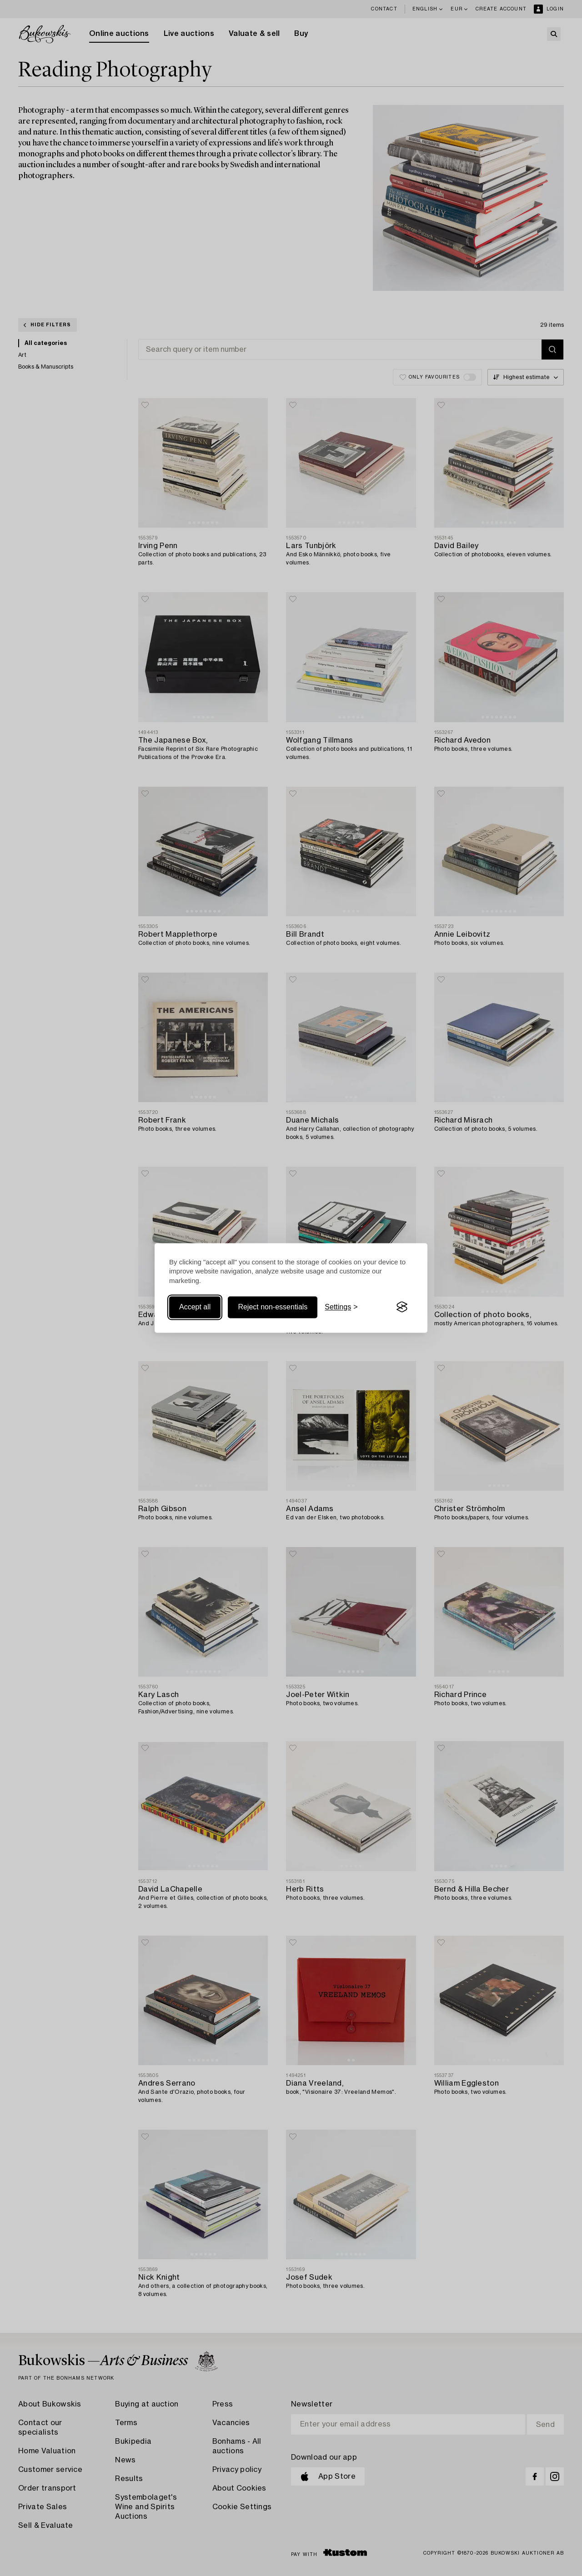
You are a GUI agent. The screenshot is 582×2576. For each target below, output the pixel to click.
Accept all (195, 1307)
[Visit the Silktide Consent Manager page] (402, 1307)
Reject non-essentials (272, 1307)
